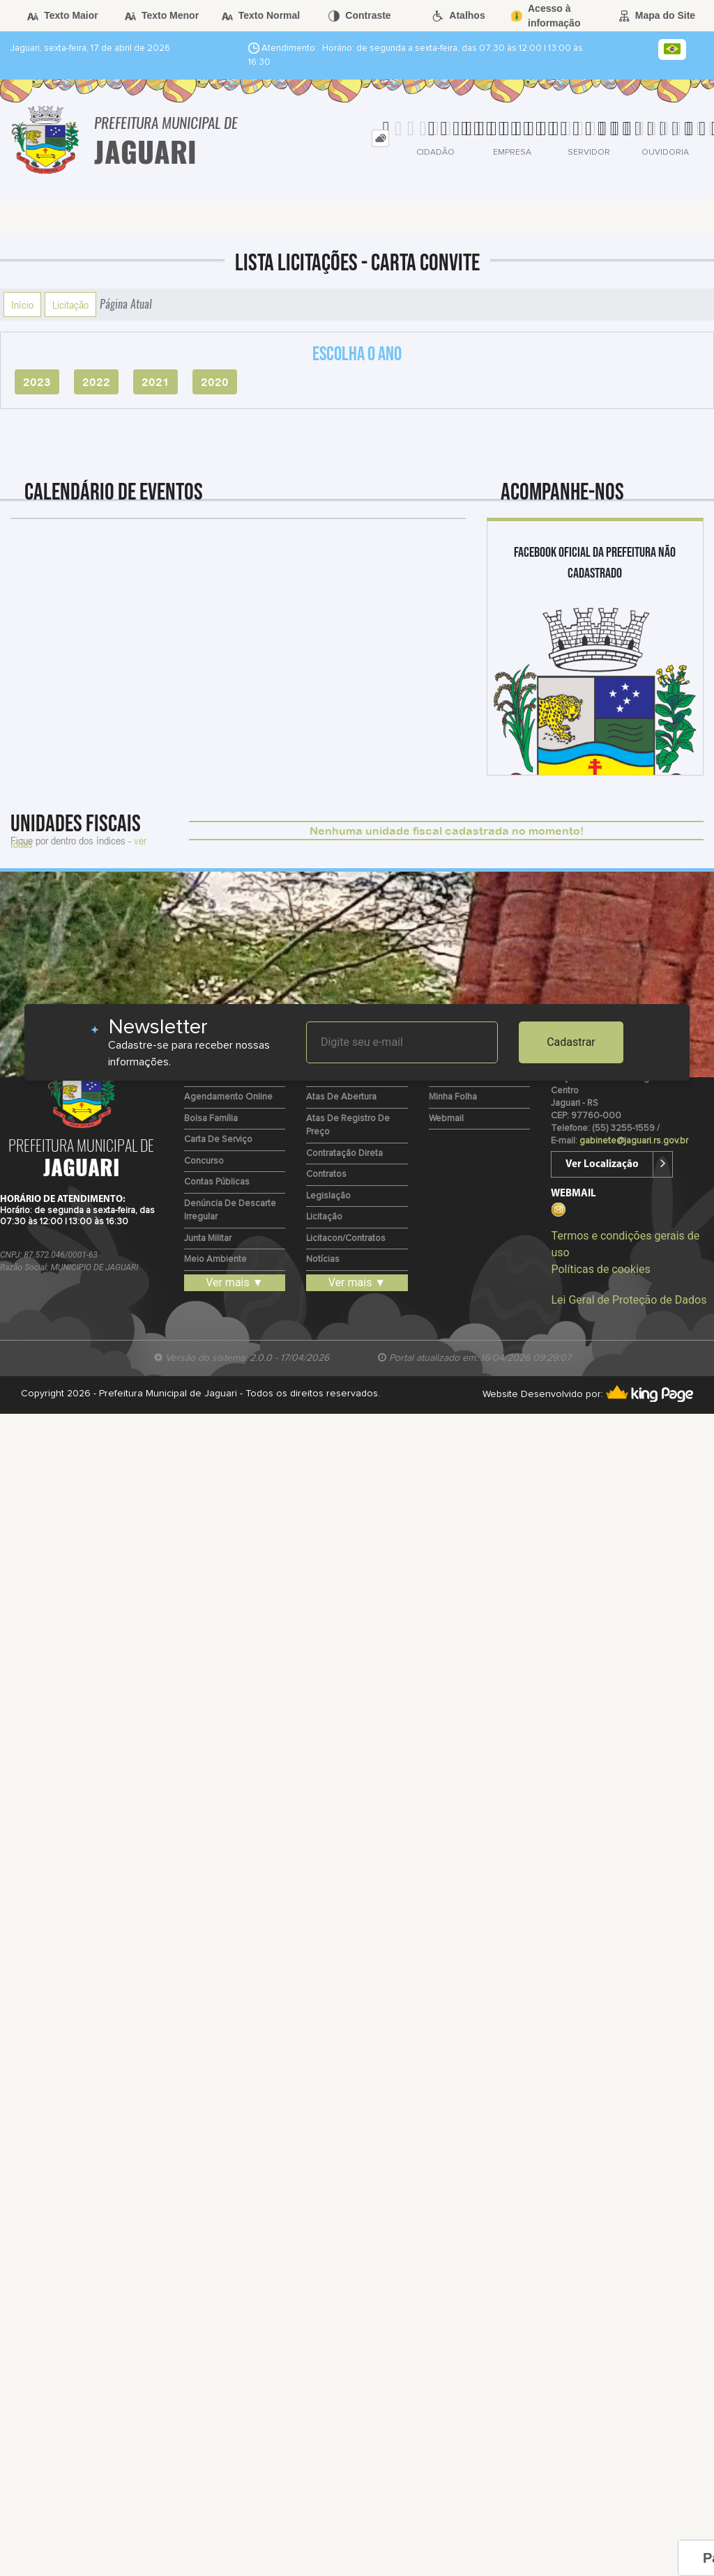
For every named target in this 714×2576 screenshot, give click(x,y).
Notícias (323, 1259)
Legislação (328, 1196)
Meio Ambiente (215, 1259)
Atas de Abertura (341, 1097)
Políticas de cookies (600, 1269)
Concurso (204, 1161)
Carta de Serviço (218, 1139)
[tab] (380, 138)
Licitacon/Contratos (346, 1238)
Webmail (446, 1118)
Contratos (326, 1174)
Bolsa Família (211, 1118)
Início (22, 304)
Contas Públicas (217, 1182)
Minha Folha (453, 1097)
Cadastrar (571, 1042)
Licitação (70, 304)
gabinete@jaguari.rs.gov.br (633, 1141)
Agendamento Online (228, 1097)
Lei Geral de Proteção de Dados (628, 1299)
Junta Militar (207, 1238)
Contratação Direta (344, 1153)
